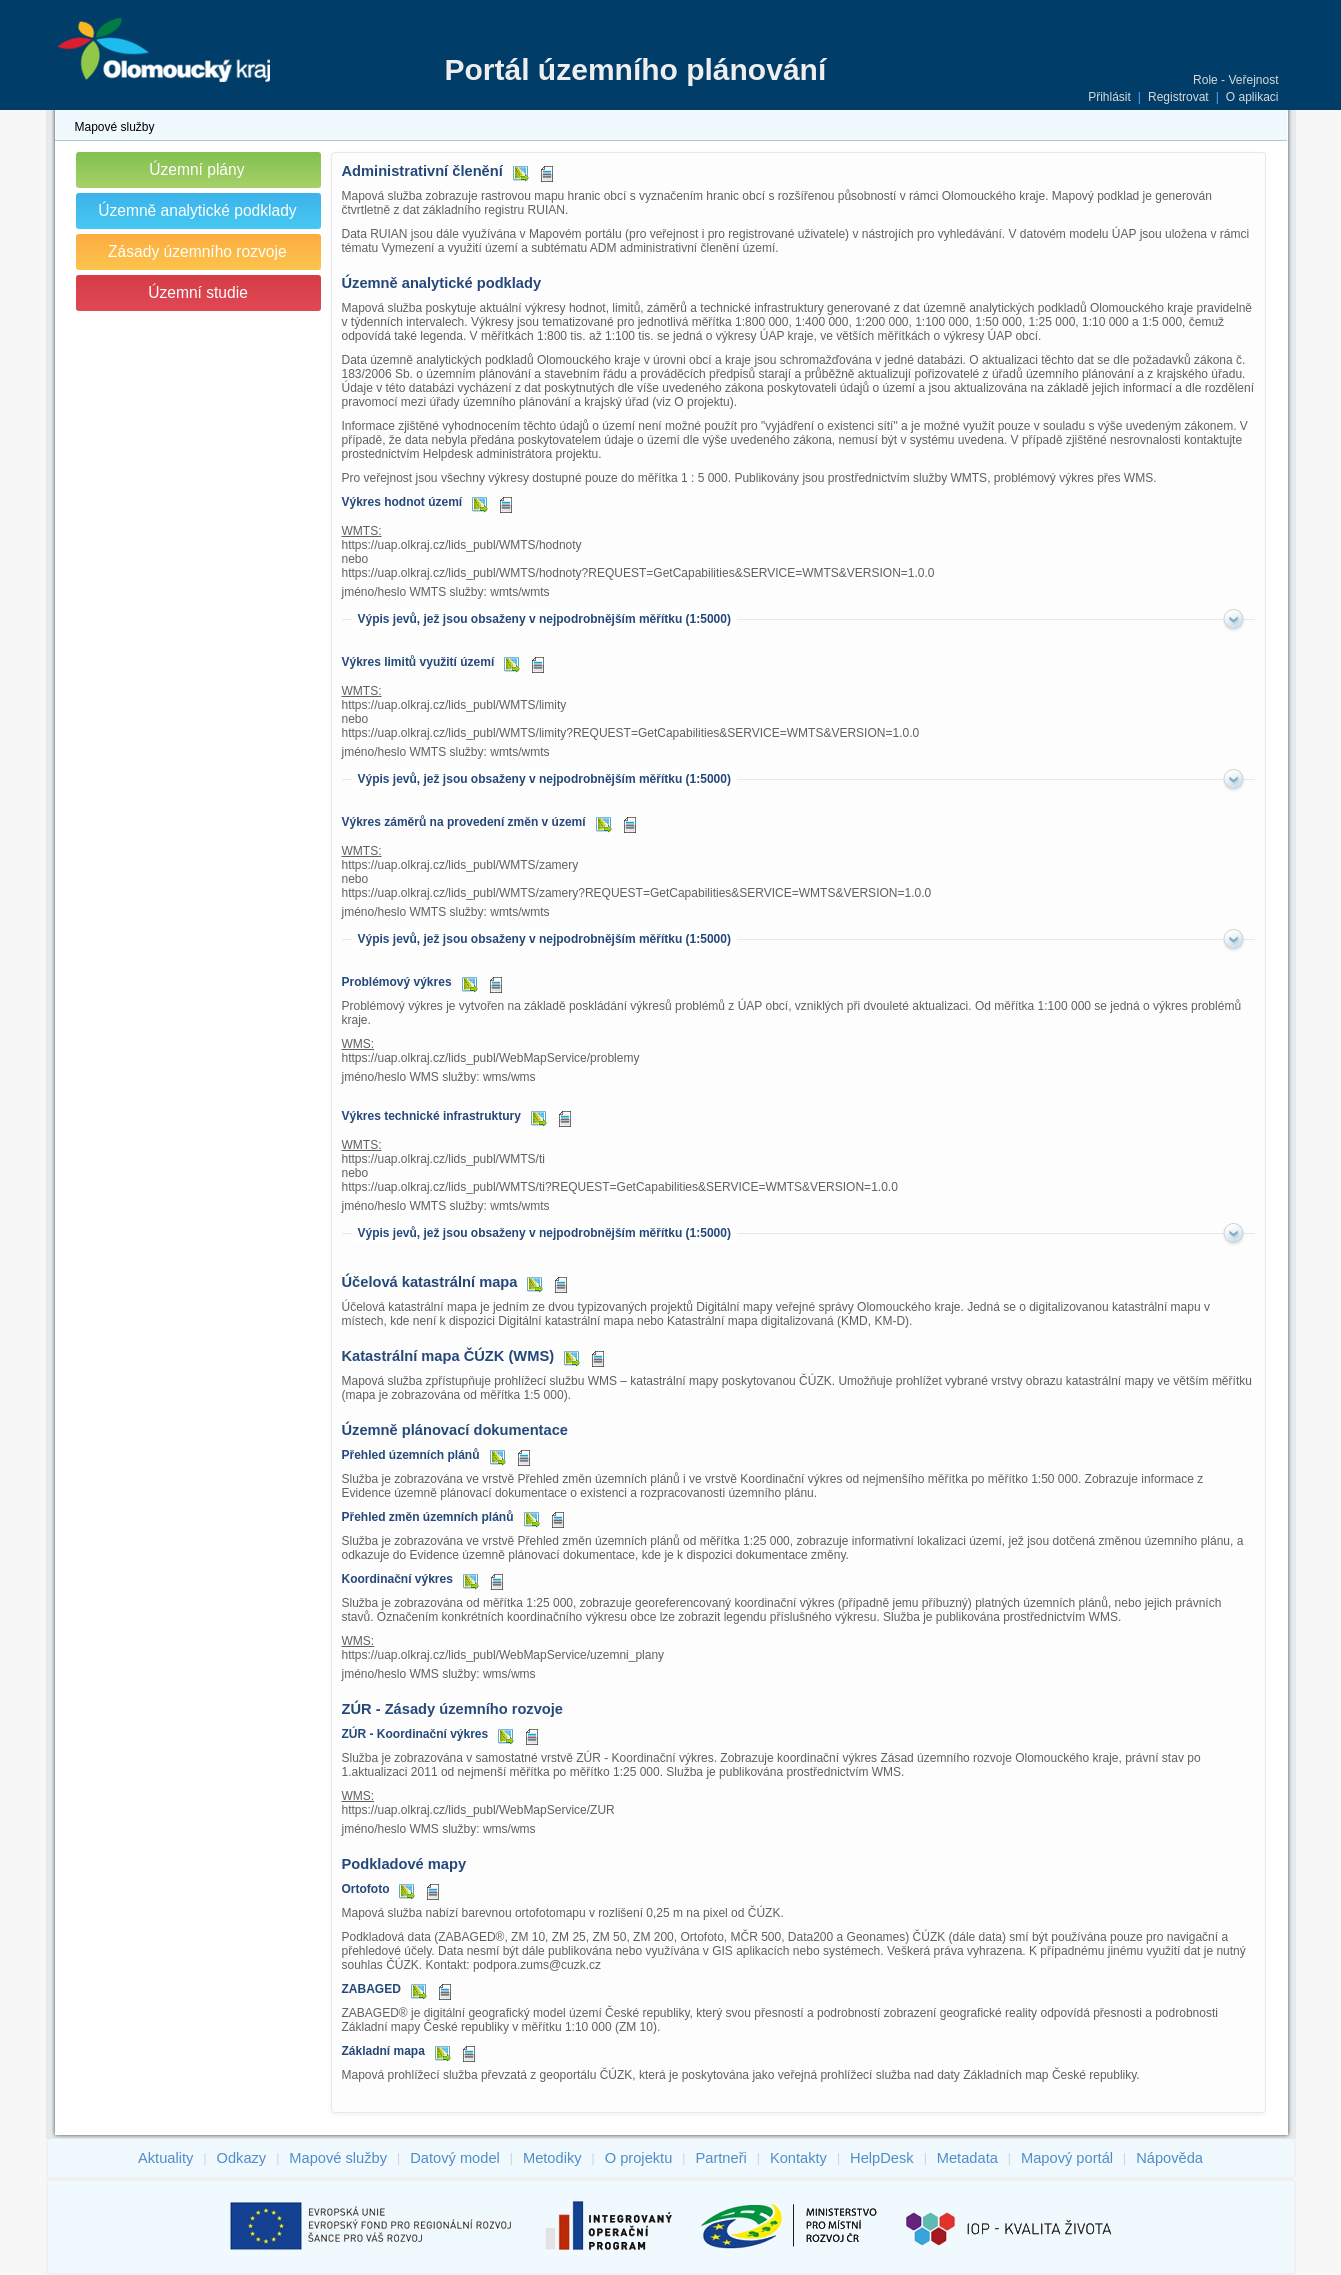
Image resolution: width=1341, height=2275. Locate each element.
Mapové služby (115, 127)
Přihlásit (1109, 97)
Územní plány (196, 169)
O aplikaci (1252, 97)
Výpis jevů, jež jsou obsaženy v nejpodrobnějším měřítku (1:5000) (544, 619)
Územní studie (198, 292)
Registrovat (1178, 97)
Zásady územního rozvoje (197, 251)
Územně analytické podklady (197, 210)
